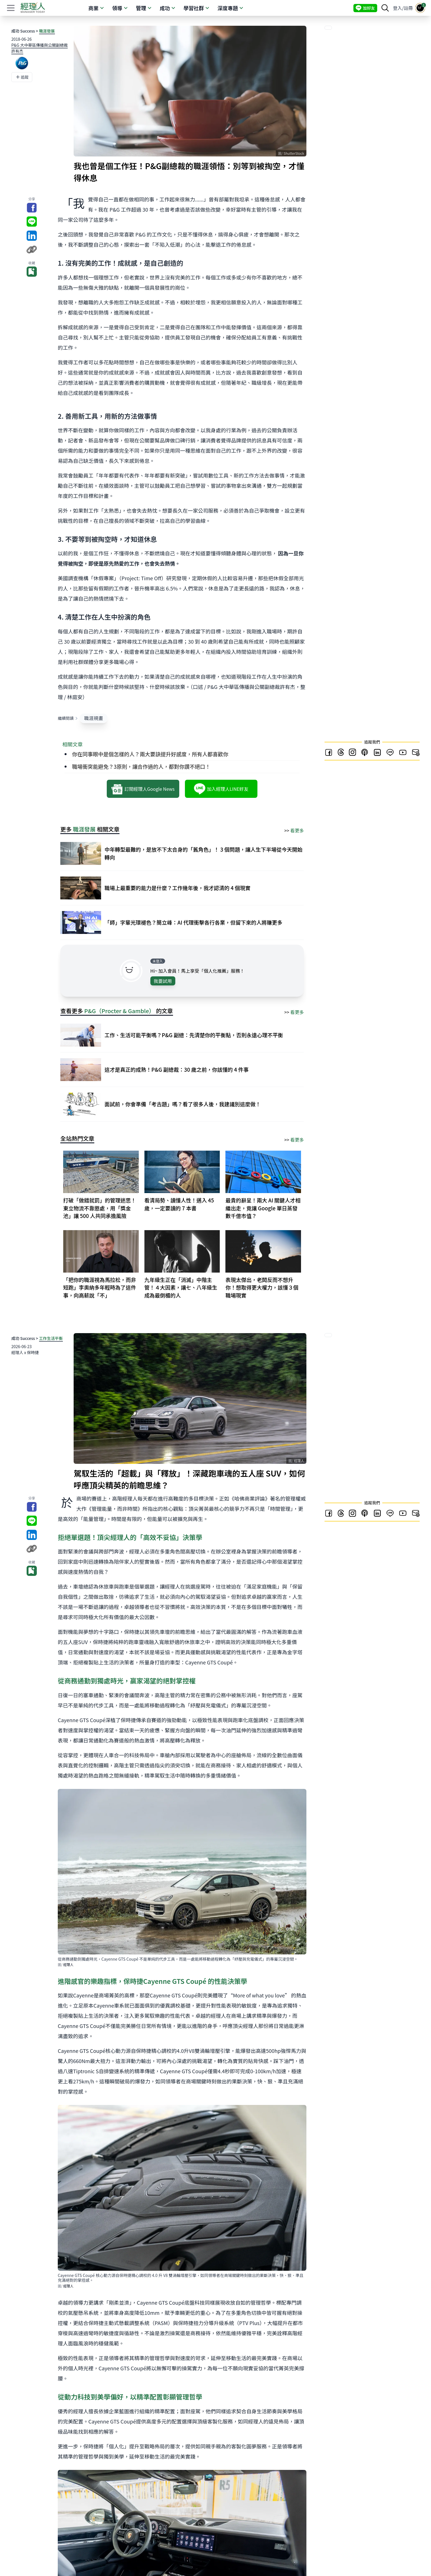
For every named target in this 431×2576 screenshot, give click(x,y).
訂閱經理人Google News (142, 788)
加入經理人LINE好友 (221, 788)
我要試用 (163, 980)
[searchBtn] (385, 7)
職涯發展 (47, 31)
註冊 (408, 8)
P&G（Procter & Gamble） (119, 1011)
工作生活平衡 (51, 1338)
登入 (397, 8)
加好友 (365, 8)
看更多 (297, 830)
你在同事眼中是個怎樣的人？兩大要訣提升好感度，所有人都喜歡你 (150, 754)
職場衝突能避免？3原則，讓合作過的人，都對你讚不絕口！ (141, 766)
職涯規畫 (93, 718)
